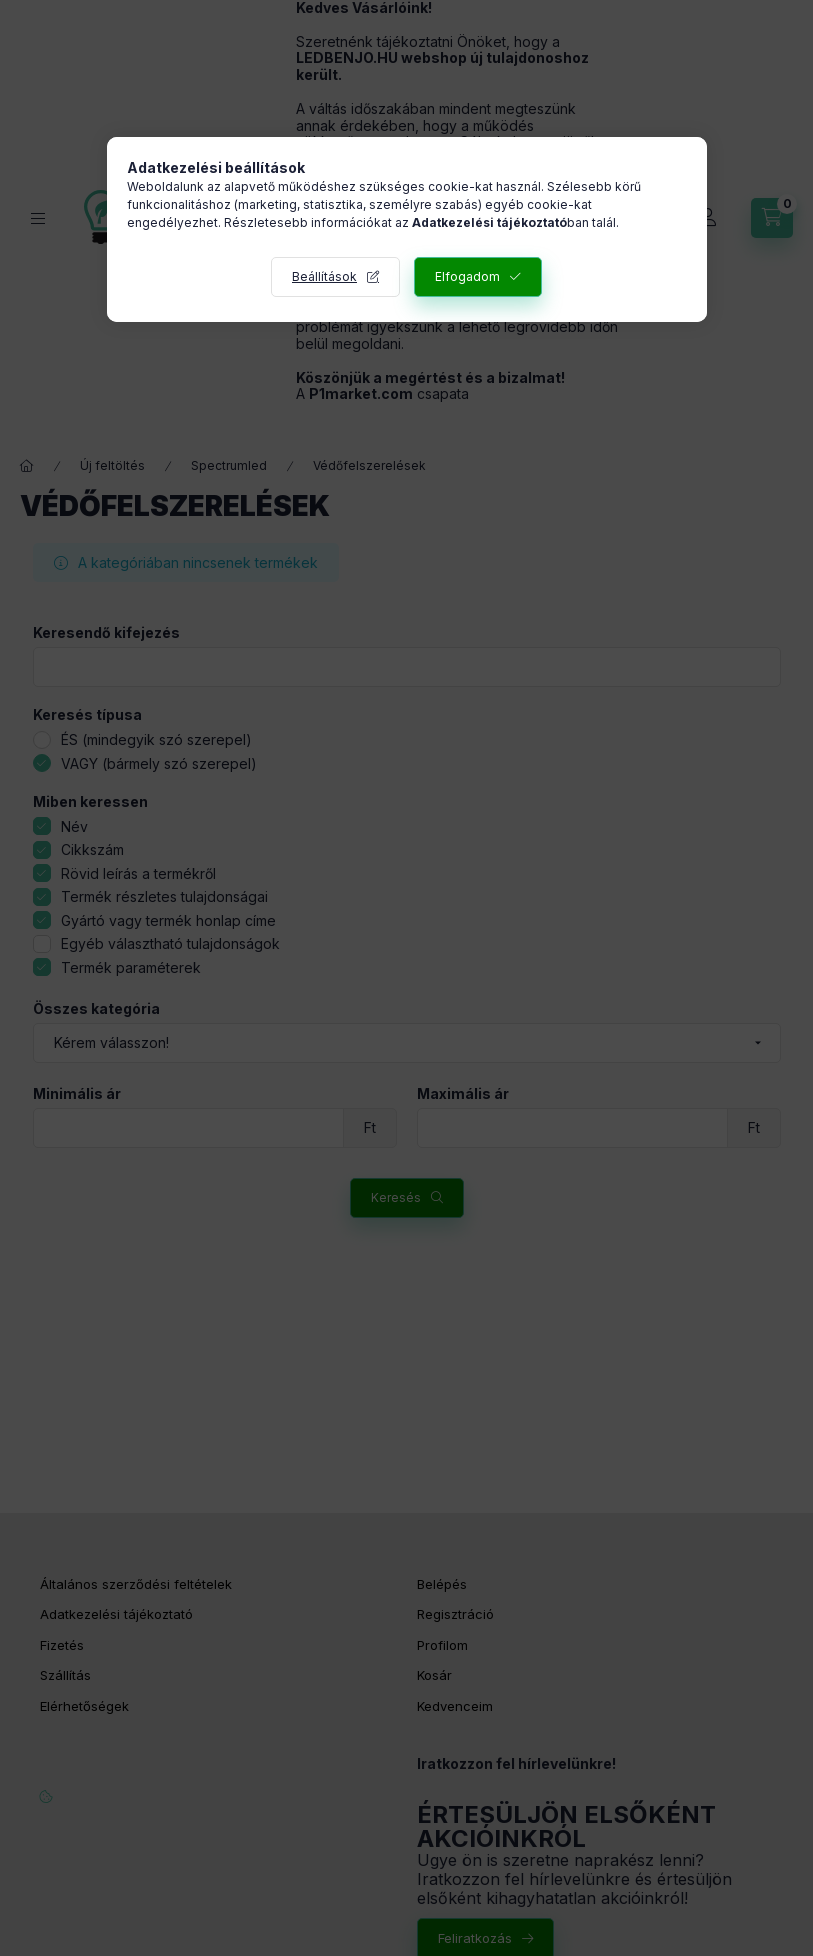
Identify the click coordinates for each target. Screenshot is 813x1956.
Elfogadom (467, 276)
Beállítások (324, 276)
